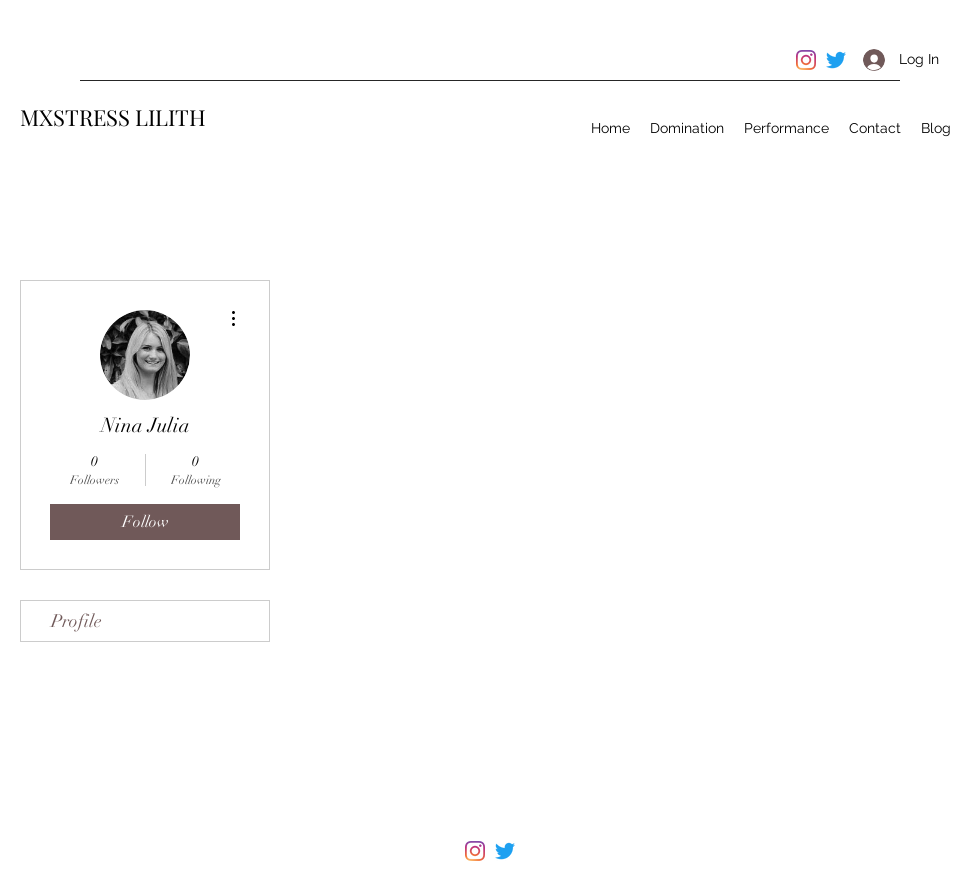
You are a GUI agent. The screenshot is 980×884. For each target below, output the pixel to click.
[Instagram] (475, 851)
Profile (76, 621)
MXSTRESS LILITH (113, 117)
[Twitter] (505, 851)
